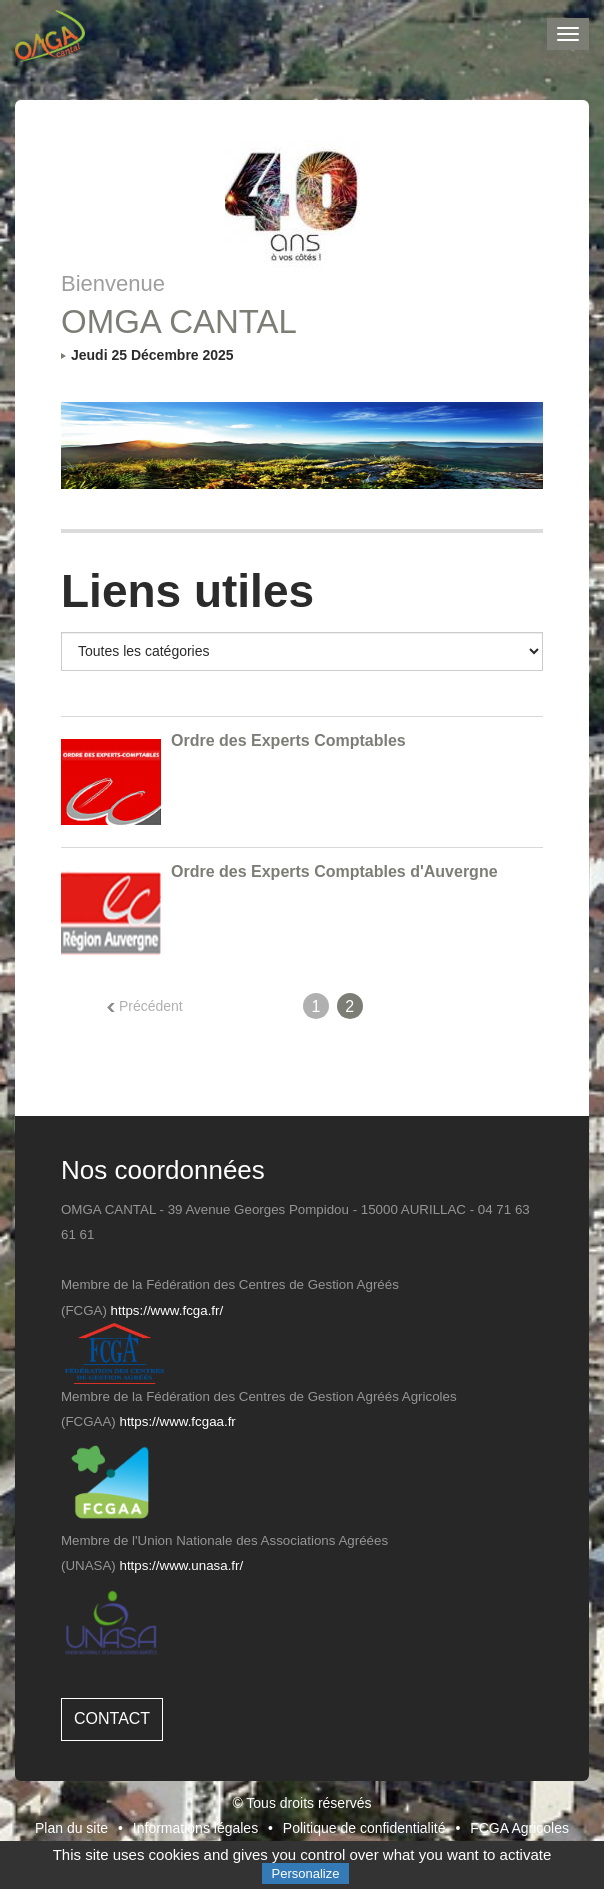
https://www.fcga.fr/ (167, 1310)
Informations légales (195, 1828)
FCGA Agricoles (519, 1828)
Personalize (306, 1873)
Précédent (145, 1006)
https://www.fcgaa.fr (178, 1421)
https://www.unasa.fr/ (182, 1565)
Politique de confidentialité (364, 1828)
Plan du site (71, 1828)
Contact (112, 1718)
